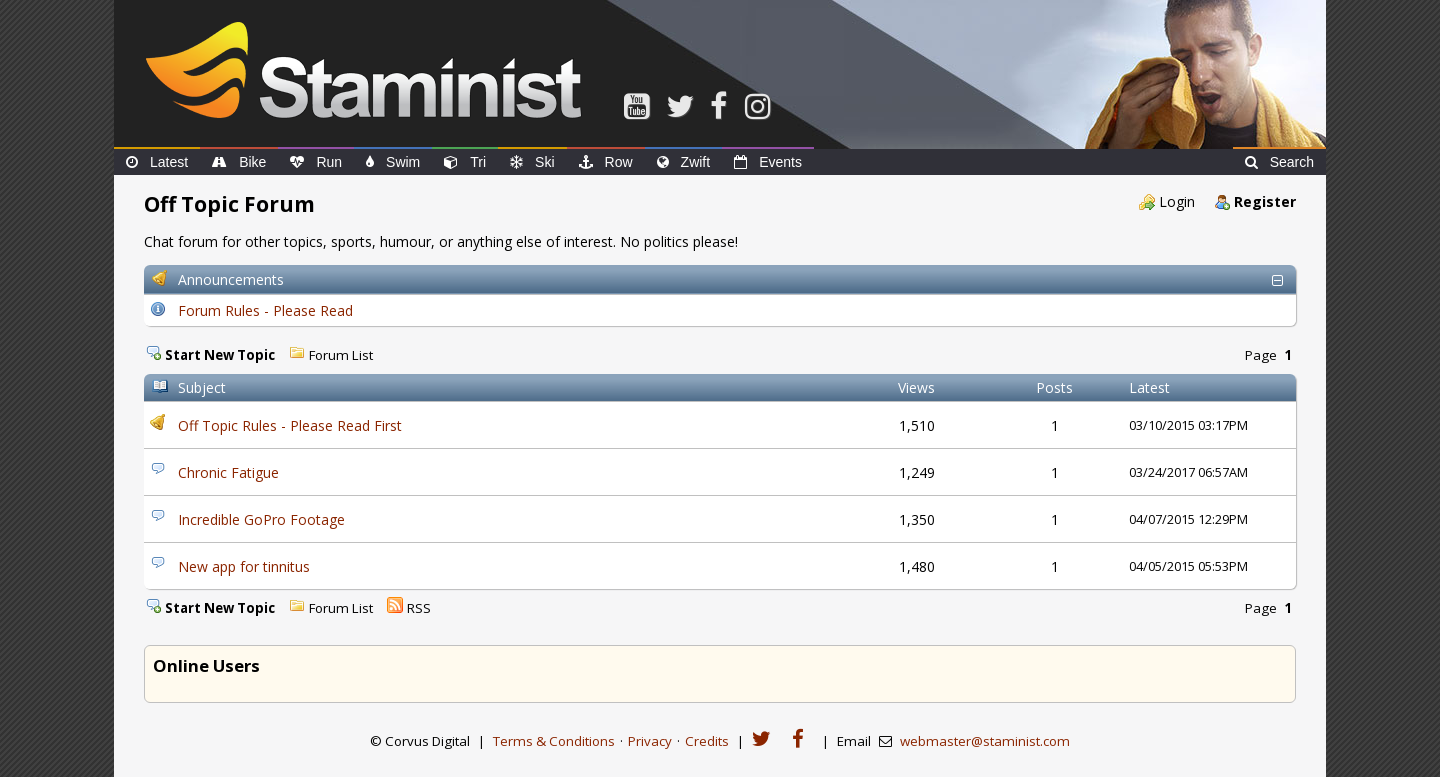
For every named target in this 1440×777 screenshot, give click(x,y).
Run (316, 162)
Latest (157, 162)
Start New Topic (220, 355)
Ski (532, 162)
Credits (707, 741)
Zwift (684, 162)
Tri (465, 162)
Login (1177, 201)
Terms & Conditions (554, 741)
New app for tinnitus (244, 566)
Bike (239, 162)
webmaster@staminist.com (985, 741)
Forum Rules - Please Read (265, 310)
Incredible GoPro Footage (261, 519)
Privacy (650, 741)
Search (1279, 162)
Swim (393, 162)
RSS (419, 608)
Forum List (341, 355)
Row (606, 162)
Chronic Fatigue (228, 472)
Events (768, 162)
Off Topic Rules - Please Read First (290, 425)
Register (1265, 201)
